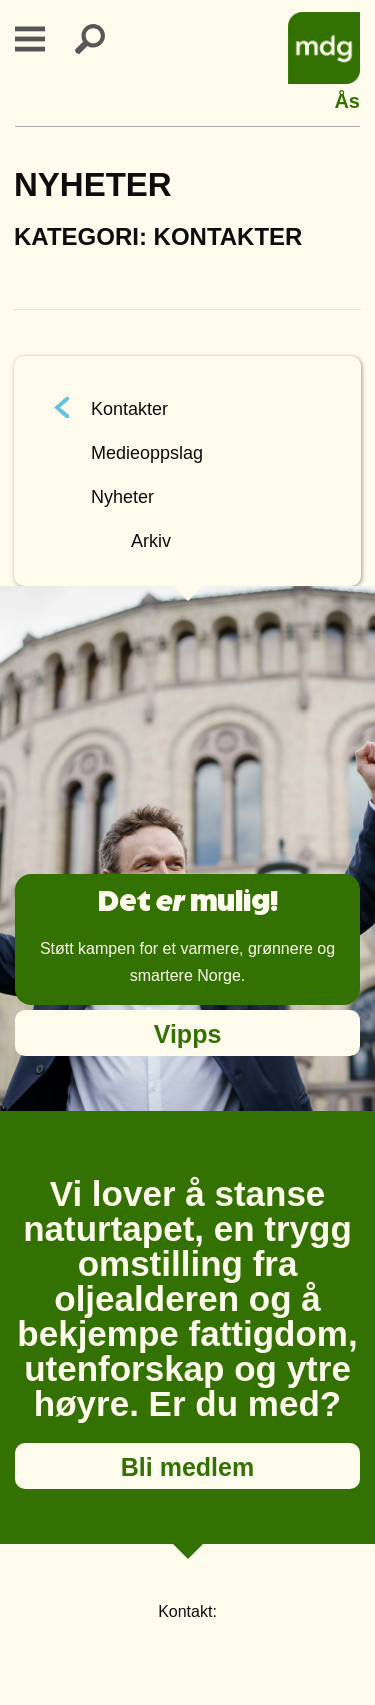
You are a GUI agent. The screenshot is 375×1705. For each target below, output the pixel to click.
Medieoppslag (147, 453)
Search (102, 39)
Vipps (188, 1034)
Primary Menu (42, 39)
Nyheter (122, 497)
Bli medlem (187, 1467)
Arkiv (151, 541)
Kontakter (129, 409)
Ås (347, 98)
